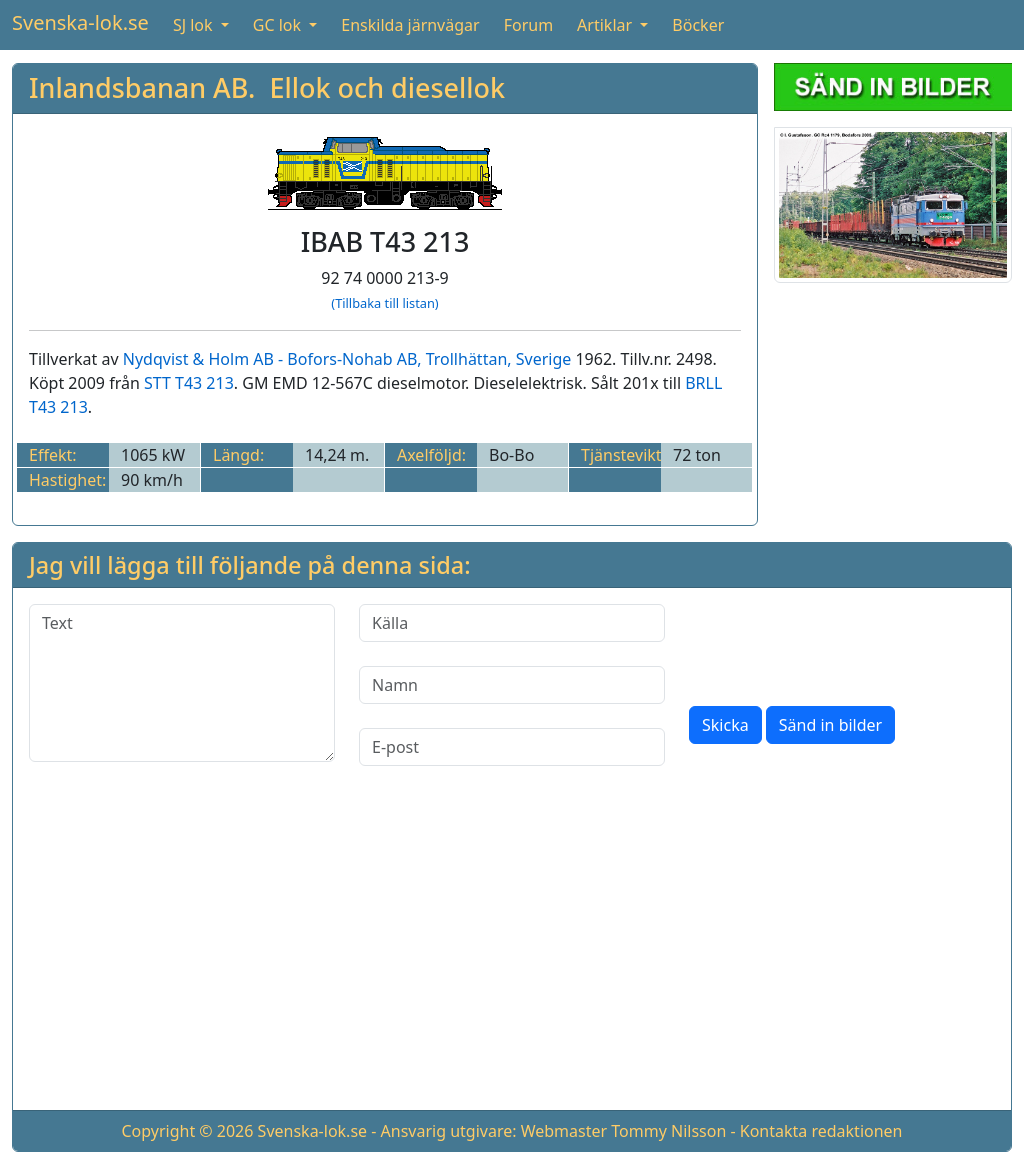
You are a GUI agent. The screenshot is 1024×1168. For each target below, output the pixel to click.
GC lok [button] (279, 25)
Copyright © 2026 (187, 1131)
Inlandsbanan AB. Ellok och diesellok (267, 87)
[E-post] (512, 747)
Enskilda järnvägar (410, 25)
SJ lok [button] (195, 25)
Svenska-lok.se (80, 22)
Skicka (725, 725)
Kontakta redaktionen (821, 1131)
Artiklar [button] (606, 25)
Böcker (698, 25)
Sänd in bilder (830, 725)
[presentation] (841, 643)
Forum (528, 25)
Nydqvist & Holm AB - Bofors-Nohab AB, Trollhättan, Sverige (347, 359)
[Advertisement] (512, 954)
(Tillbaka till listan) (384, 303)
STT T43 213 (189, 383)
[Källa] (512, 623)
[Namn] (512, 685)
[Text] (182, 683)
